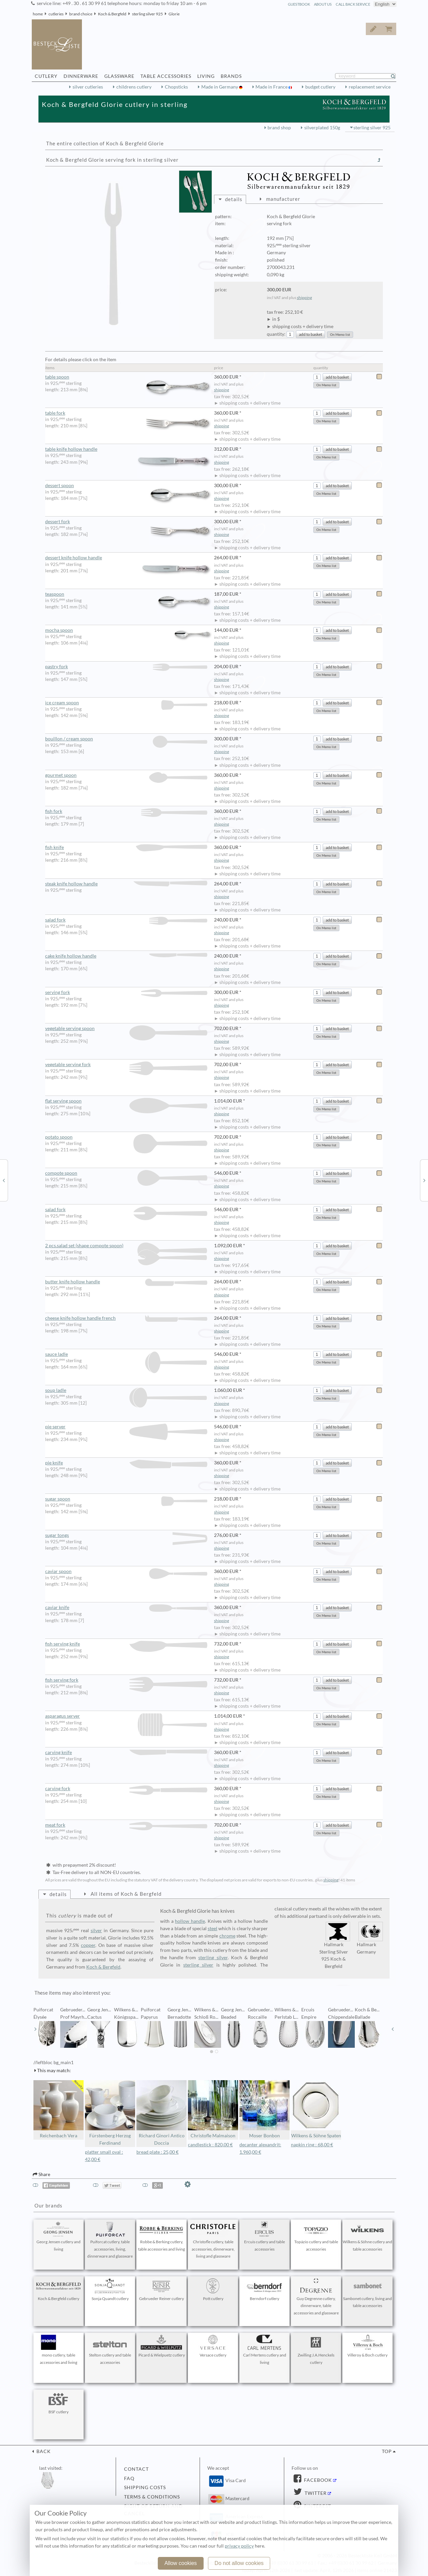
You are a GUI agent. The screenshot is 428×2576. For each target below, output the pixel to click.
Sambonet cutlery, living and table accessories (367, 2293)
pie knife (126, 1463)
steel (212, 1928)
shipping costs (145, 2487)
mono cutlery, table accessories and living (58, 2350)
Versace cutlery (213, 2346)
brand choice (80, 13)
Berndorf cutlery (264, 2289)
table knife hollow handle (129, 449)
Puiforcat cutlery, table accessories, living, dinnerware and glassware (110, 2240)
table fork (129, 413)
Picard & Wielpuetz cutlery (161, 2346)
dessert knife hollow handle (129, 558)
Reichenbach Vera (58, 2109)
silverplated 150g (322, 127)
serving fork (126, 992)
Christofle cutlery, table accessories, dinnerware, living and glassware (213, 2240)
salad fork (126, 920)
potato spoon (126, 1137)
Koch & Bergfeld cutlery (58, 2289)
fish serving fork (126, 1680)
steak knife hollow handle (126, 884)
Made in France (272, 87)
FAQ (129, 2478)
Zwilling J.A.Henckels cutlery (316, 2350)
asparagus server (126, 1716)
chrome (227, 1936)
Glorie (174, 13)
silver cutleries (88, 87)
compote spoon (126, 1173)
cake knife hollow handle (126, 956)
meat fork (126, 1825)
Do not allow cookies (239, 2563)
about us (323, 4)
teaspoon (129, 594)
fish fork (126, 811)
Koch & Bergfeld (112, 13)
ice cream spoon (126, 703)
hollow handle (190, 1921)
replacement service (370, 87)
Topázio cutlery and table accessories (316, 2237)
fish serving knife (126, 1644)
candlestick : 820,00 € (210, 2144)
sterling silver (212, 1957)
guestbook (299, 4)
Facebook (317, 2480)
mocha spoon (129, 630)
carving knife (126, 1752)
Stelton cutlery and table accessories (110, 2350)
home (38, 13)
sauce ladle (126, 1354)
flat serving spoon (126, 1101)
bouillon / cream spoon (126, 739)
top (387, 2451)
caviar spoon (126, 1571)
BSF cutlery (58, 2403)
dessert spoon (129, 485)
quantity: (276, 334)
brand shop (279, 127)
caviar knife (126, 1607)
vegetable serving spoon (126, 1028)
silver (96, 1930)
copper (88, 1945)
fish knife (126, 847)
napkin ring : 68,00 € (312, 2144)
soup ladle (126, 1390)
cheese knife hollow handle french (126, 1318)
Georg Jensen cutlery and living (58, 2237)
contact (136, 2469)
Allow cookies (181, 2563)
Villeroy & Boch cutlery (367, 2346)
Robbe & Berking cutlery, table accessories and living (161, 2237)
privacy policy (239, 2546)
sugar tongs (126, 1535)
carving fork (126, 1788)
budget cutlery (320, 87)
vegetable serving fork (126, 1064)
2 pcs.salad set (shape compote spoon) (126, 1246)
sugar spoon (126, 1499)
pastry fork (126, 667)
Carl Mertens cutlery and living (264, 2350)
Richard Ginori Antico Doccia (161, 2113)
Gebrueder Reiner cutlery (161, 2289)
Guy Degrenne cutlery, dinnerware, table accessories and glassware (316, 2297)
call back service (353, 4)
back (43, 2451)
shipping (304, 297)
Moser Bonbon (264, 2109)
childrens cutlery (133, 87)
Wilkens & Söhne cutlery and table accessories (367, 2237)
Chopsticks (176, 87)
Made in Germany (220, 87)
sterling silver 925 (147, 13)
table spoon (129, 377)
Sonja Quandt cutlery (110, 2289)
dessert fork (129, 522)
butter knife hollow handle (126, 1282)
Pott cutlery (213, 2289)
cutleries (56, 13)
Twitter (315, 2493)
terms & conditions (152, 2496)
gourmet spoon (126, 775)
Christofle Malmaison (213, 2109)
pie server (126, 1427)
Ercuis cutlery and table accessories (264, 2237)
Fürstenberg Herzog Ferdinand (110, 2113)
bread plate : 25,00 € (157, 2152)
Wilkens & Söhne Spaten (316, 2109)
